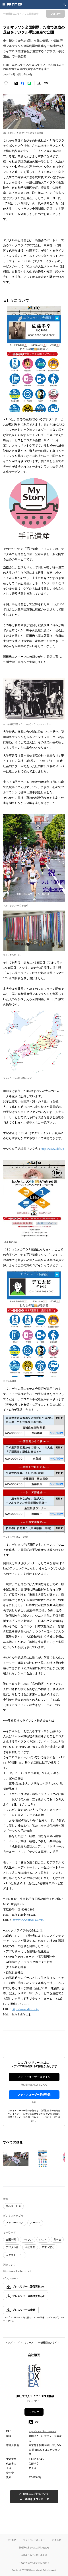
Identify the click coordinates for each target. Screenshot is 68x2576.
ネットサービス (15, 2222)
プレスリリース (25, 2342)
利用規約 (56, 2539)
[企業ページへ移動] (34, 2376)
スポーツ (35, 2222)
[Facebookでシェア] (23, 83)
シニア (43, 2239)
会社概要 (11, 2539)
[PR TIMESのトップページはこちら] (14, 4)
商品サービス (13, 2206)
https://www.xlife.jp (52, 1148)
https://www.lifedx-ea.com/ (28, 1919)
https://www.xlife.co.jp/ (25, 2009)
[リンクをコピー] (46, 83)
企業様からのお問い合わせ (34, 2555)
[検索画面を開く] (64, 4)
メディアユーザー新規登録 (34, 2094)
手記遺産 (30, 2247)
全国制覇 (11, 2239)
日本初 (57, 2239)
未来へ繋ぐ (48, 2247)
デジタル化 (12, 2247)
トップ (8, 2342)
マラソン (27, 2239)
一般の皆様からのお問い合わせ (34, 2562)
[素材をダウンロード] (39, 83)
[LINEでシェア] (29, 83)
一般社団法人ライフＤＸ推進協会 (34, 2396)
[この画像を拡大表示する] (15, 2158)
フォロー (34, 2411)
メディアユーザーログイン (34, 2077)
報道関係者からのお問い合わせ (34, 2547)
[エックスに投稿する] (16, 83)
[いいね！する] (6, 83)
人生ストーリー (15, 2255)
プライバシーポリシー (34, 2539)
